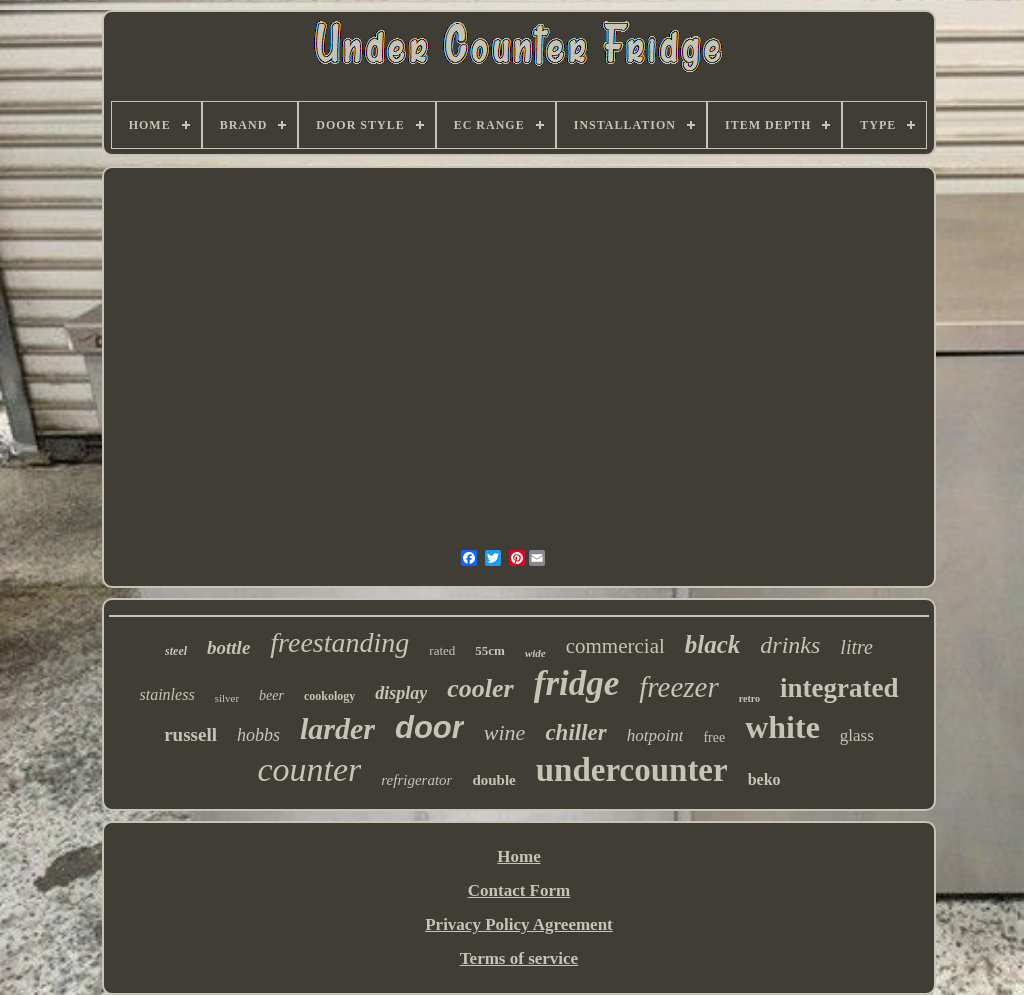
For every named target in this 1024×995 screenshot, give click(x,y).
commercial (615, 646)
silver (227, 698)
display (401, 693)
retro (749, 698)
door (429, 727)
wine (505, 732)
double (493, 780)
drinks (790, 645)
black (713, 644)
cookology (329, 696)
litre (856, 647)
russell (190, 734)
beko (764, 779)
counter (309, 769)
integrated (839, 688)
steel (176, 651)
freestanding (339, 642)
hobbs (258, 735)
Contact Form (519, 890)
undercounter (632, 770)
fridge (577, 683)
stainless (167, 694)
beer (271, 695)
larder (337, 728)
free (714, 737)
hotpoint (655, 735)
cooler (480, 688)
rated (442, 650)
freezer (678, 687)
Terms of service (519, 958)
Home (518, 856)
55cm (490, 650)
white (782, 727)
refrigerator (416, 780)
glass (857, 735)
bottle (228, 647)
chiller (575, 732)
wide (535, 653)
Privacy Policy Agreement (519, 924)
